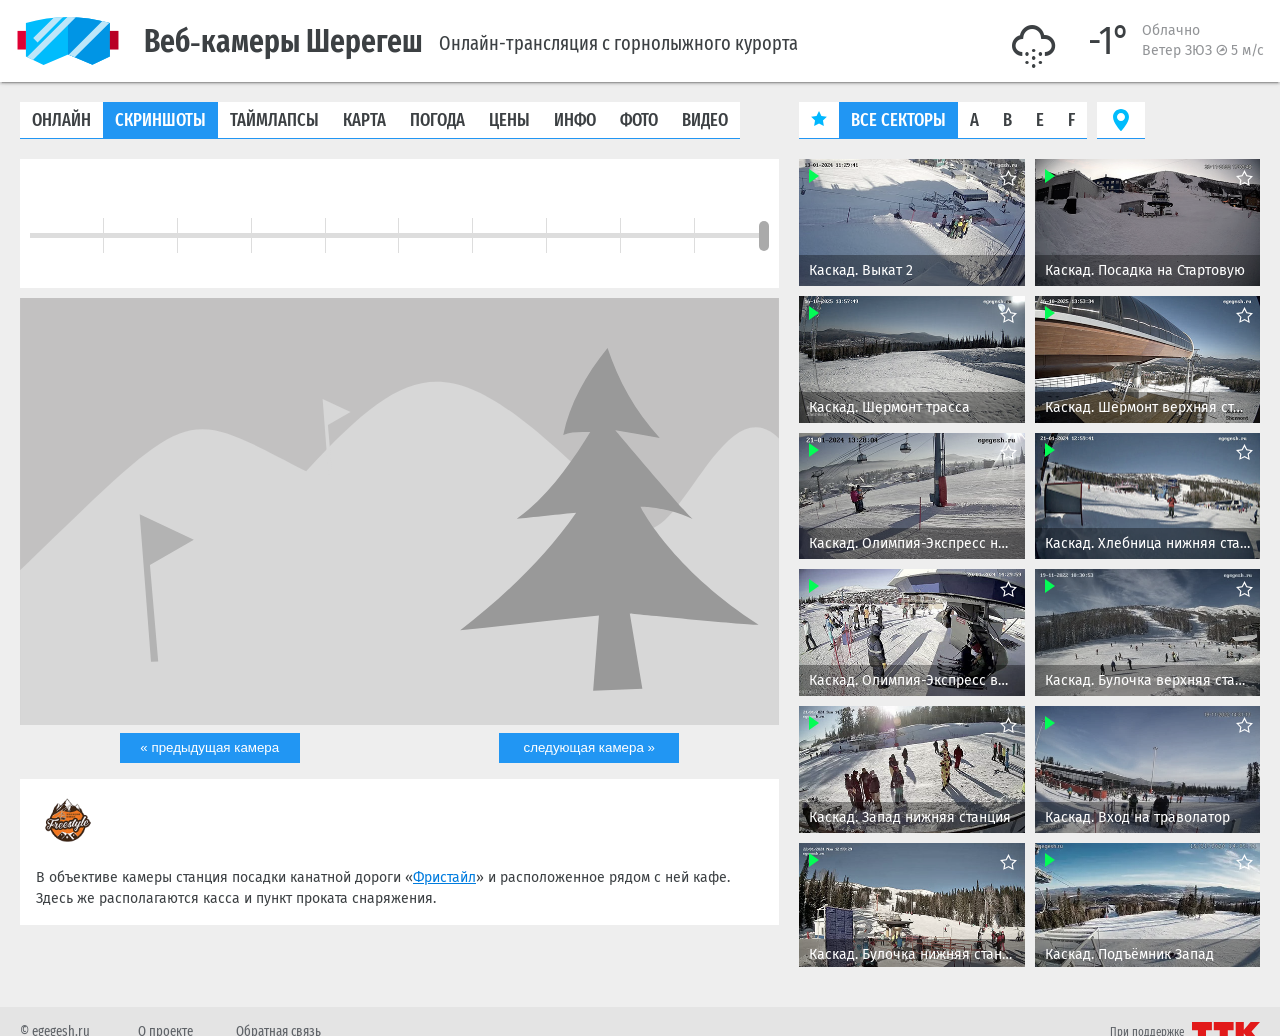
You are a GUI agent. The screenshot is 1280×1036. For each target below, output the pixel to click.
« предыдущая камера (209, 748)
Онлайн (61, 120)
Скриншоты (160, 120)
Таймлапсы (274, 120)
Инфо (575, 120)
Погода (437, 120)
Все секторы (898, 120)
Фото (639, 120)
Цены (509, 120)
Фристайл (444, 878)
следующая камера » (589, 748)
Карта (364, 120)
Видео (705, 120)
